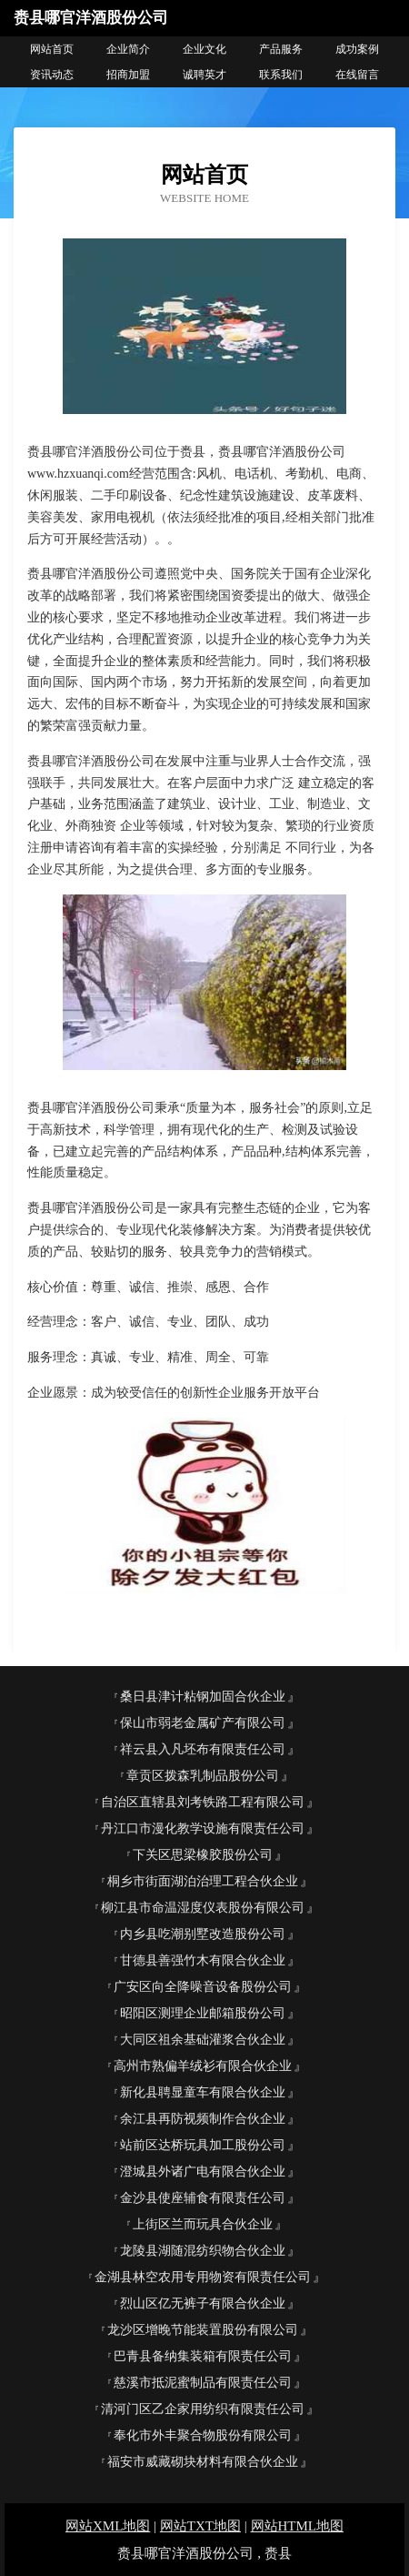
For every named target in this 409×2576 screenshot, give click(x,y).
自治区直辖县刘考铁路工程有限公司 (202, 1802)
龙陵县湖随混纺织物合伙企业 (202, 2251)
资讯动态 (52, 74)
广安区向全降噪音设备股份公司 (203, 1987)
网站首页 (52, 49)
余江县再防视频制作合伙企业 (202, 2119)
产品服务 (281, 49)
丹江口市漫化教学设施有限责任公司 (202, 1828)
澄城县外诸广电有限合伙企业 (202, 2171)
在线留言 (357, 74)
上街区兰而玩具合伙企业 (203, 2224)
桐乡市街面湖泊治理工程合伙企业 (202, 1881)
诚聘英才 (204, 74)
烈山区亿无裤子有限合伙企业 (202, 2303)
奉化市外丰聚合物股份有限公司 (203, 2435)
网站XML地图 (107, 2526)
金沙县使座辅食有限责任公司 (202, 2198)
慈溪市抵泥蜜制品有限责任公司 (203, 2382)
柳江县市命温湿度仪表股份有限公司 (202, 1907)
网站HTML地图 (297, 2526)
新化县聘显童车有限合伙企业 (202, 2092)
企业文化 (204, 49)
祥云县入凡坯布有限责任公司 (202, 1749)
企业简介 (128, 49)
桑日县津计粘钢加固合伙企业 (202, 1696)
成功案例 (357, 49)
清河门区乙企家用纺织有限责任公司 (202, 2409)
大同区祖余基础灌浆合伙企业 (202, 2039)
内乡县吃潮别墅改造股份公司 (202, 1934)
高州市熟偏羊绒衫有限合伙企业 (203, 2066)
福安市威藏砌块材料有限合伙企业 (202, 2462)
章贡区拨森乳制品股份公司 (202, 1776)
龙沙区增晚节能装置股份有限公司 (202, 2330)
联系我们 (281, 74)
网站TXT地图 (200, 2526)
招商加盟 (128, 74)
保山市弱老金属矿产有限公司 (202, 1723)
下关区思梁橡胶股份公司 (203, 1855)
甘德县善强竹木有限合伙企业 (202, 1960)
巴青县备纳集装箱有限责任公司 (203, 2356)
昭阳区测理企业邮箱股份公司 (202, 2013)
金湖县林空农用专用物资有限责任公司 (203, 2277)
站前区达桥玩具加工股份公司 (202, 2145)
